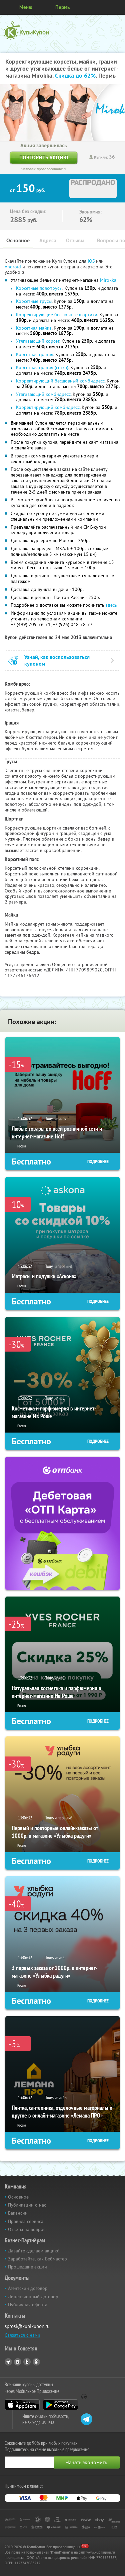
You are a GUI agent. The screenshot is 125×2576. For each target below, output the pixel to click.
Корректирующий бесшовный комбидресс (60, 381)
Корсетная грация (34, 354)
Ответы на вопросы (28, 2229)
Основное (18, 240)
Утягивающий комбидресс (43, 394)
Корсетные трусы (34, 301)
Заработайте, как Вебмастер (37, 2259)
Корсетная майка (34, 328)
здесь (111, 605)
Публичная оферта (27, 2305)
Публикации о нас (27, 2205)
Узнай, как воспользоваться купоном (57, 660)
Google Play (60, 2404)
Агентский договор (28, 2288)
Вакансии (18, 2213)
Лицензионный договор (33, 2297)
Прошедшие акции (27, 2267)
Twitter (27, 2362)
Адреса (47, 240)
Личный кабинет (118, 7)
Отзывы (75, 240)
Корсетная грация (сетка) (42, 367)
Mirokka (108, 280)
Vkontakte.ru (17, 2362)
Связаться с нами (22, 2335)
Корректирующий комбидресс (48, 407)
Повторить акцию (43, 157)
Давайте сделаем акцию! (33, 2251)
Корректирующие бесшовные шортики (56, 315)
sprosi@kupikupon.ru (27, 2326)
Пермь (62, 7)
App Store (22, 2404)
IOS (92, 261)
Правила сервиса (25, 2221)
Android (13, 267)
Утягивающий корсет (37, 341)
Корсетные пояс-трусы (39, 288)
